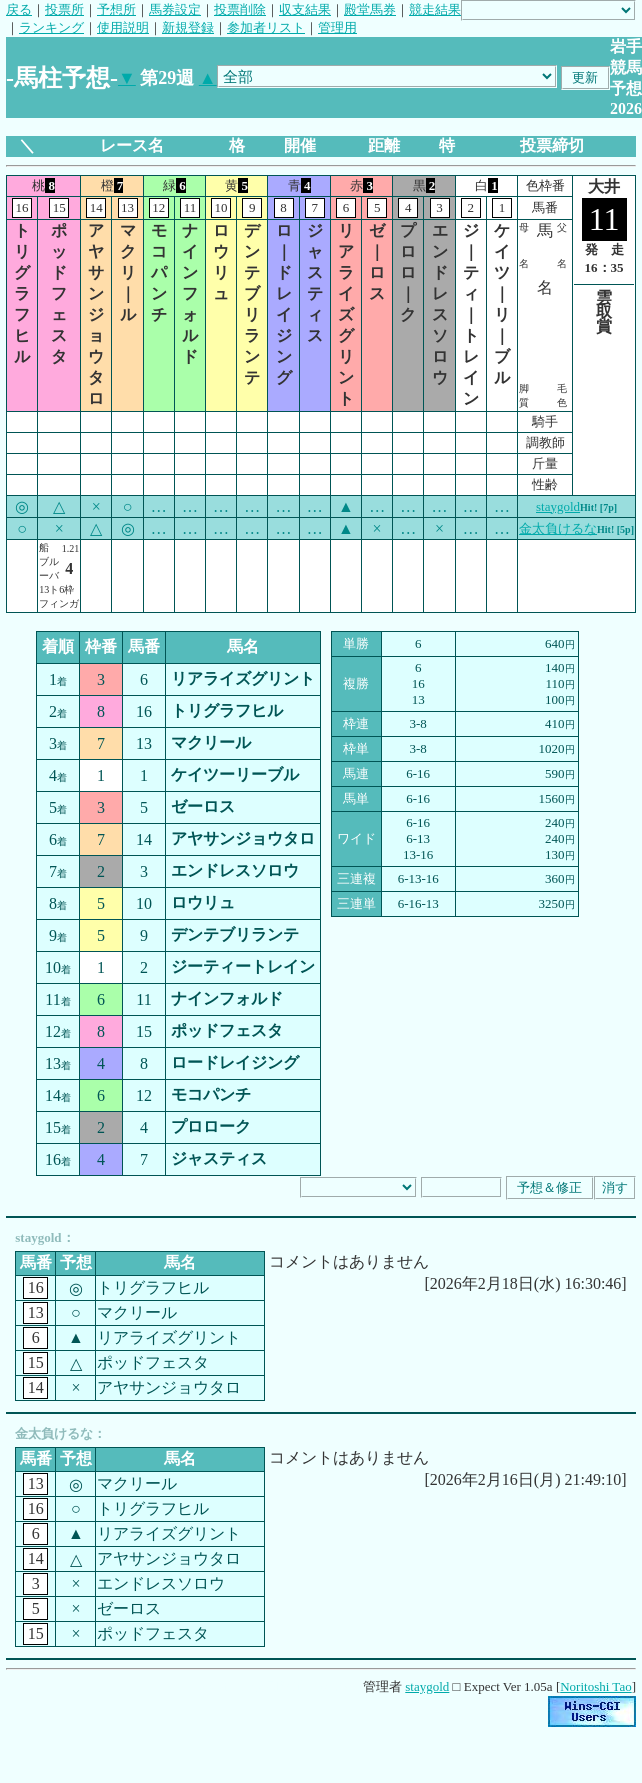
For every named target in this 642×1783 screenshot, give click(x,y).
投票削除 (240, 9)
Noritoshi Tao (595, 1686)
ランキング (51, 27)
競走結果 (435, 9)
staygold (558, 506)
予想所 (116, 9)
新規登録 (188, 27)
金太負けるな (558, 528)
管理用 (337, 27)
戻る (19, 9)
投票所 (64, 9)
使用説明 (123, 27)
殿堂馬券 (370, 9)
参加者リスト (266, 27)
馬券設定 (175, 9)
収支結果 (305, 9)
